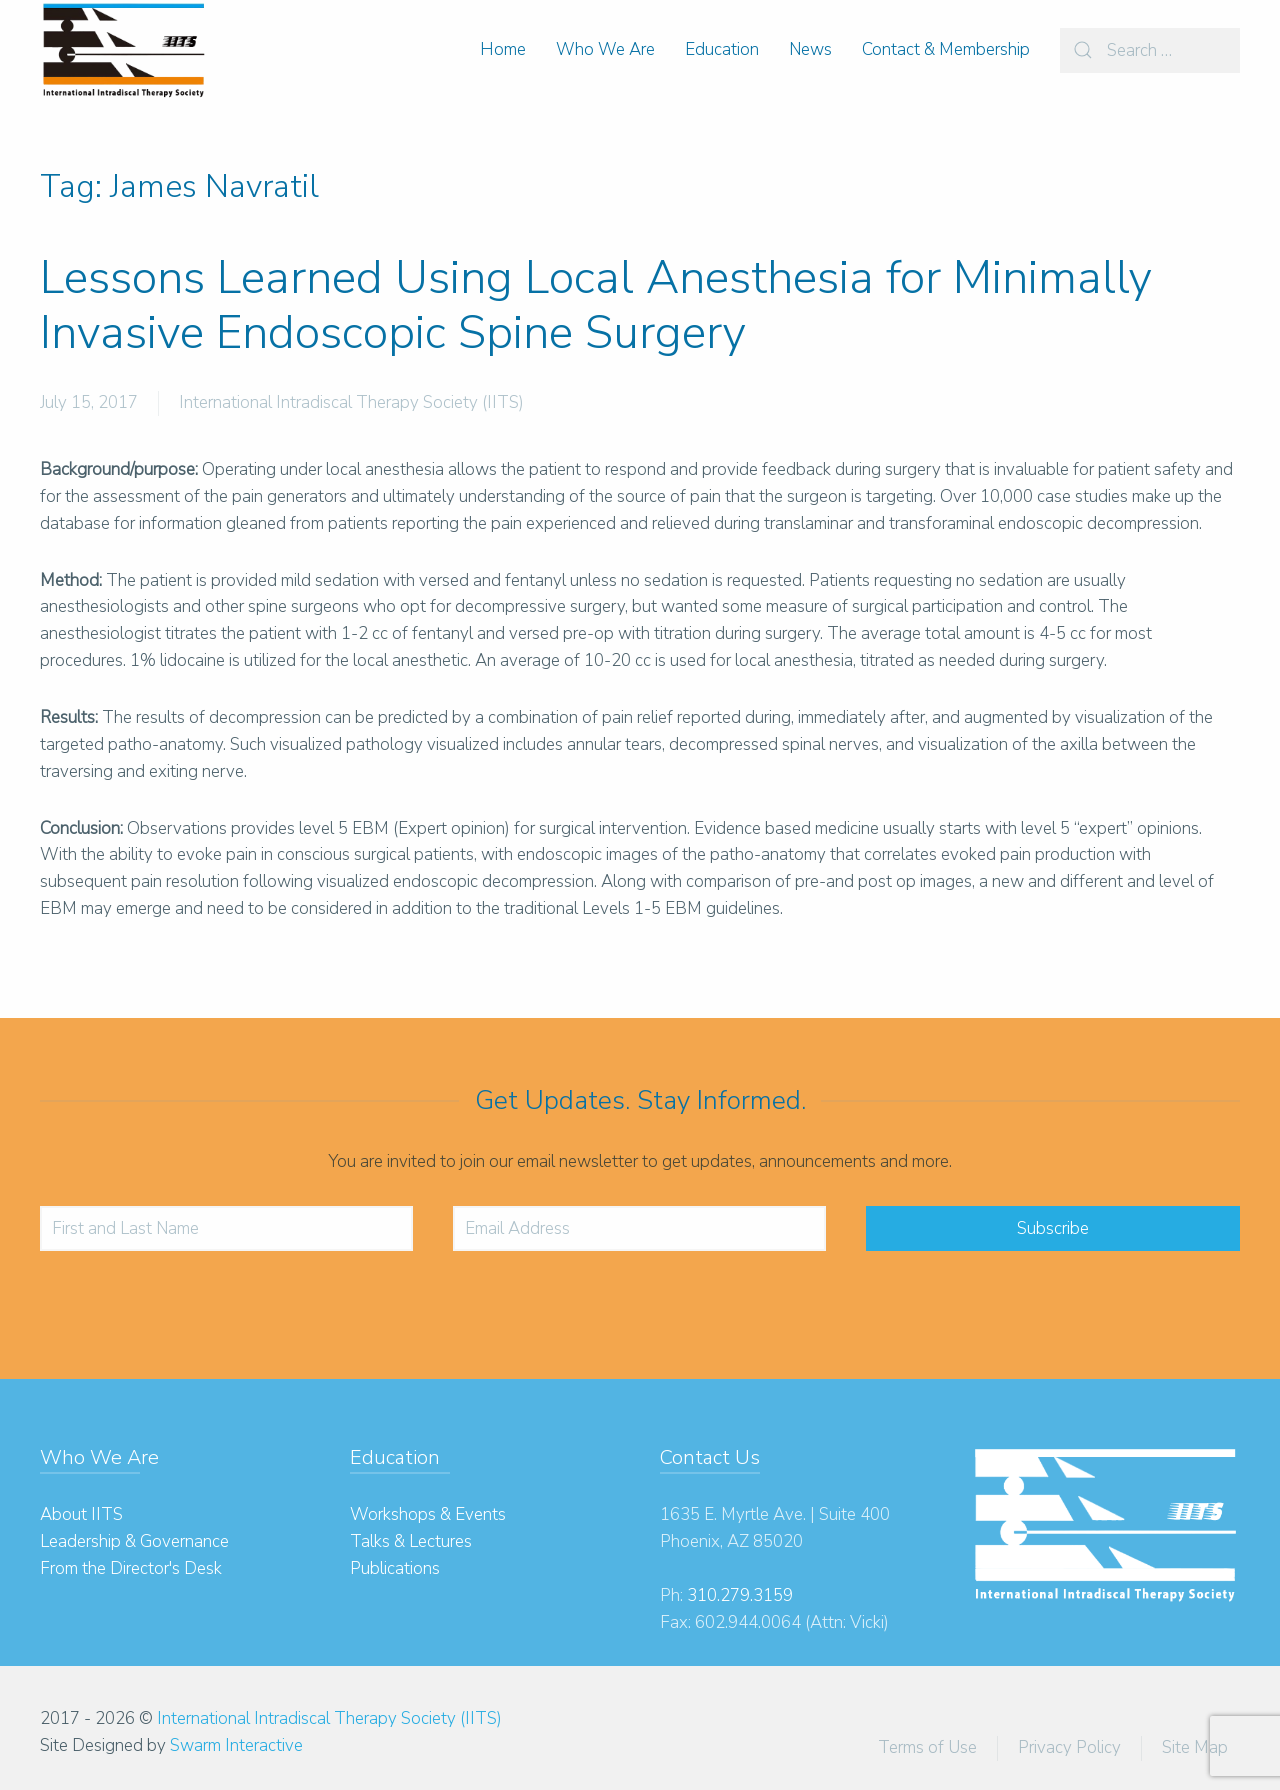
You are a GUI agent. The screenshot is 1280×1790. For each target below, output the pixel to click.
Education (722, 49)
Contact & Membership (946, 49)
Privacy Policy (1069, 1747)
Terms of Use (927, 1747)
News (810, 49)
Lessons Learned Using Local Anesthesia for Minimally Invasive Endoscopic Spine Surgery (596, 305)
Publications (395, 1568)
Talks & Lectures (411, 1541)
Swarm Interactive (236, 1745)
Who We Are (605, 49)
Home (503, 49)
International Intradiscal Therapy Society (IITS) (351, 402)
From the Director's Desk (131, 1568)
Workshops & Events (428, 1514)
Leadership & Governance (134, 1541)
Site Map (1195, 1747)
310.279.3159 (740, 1595)
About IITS (81, 1514)
